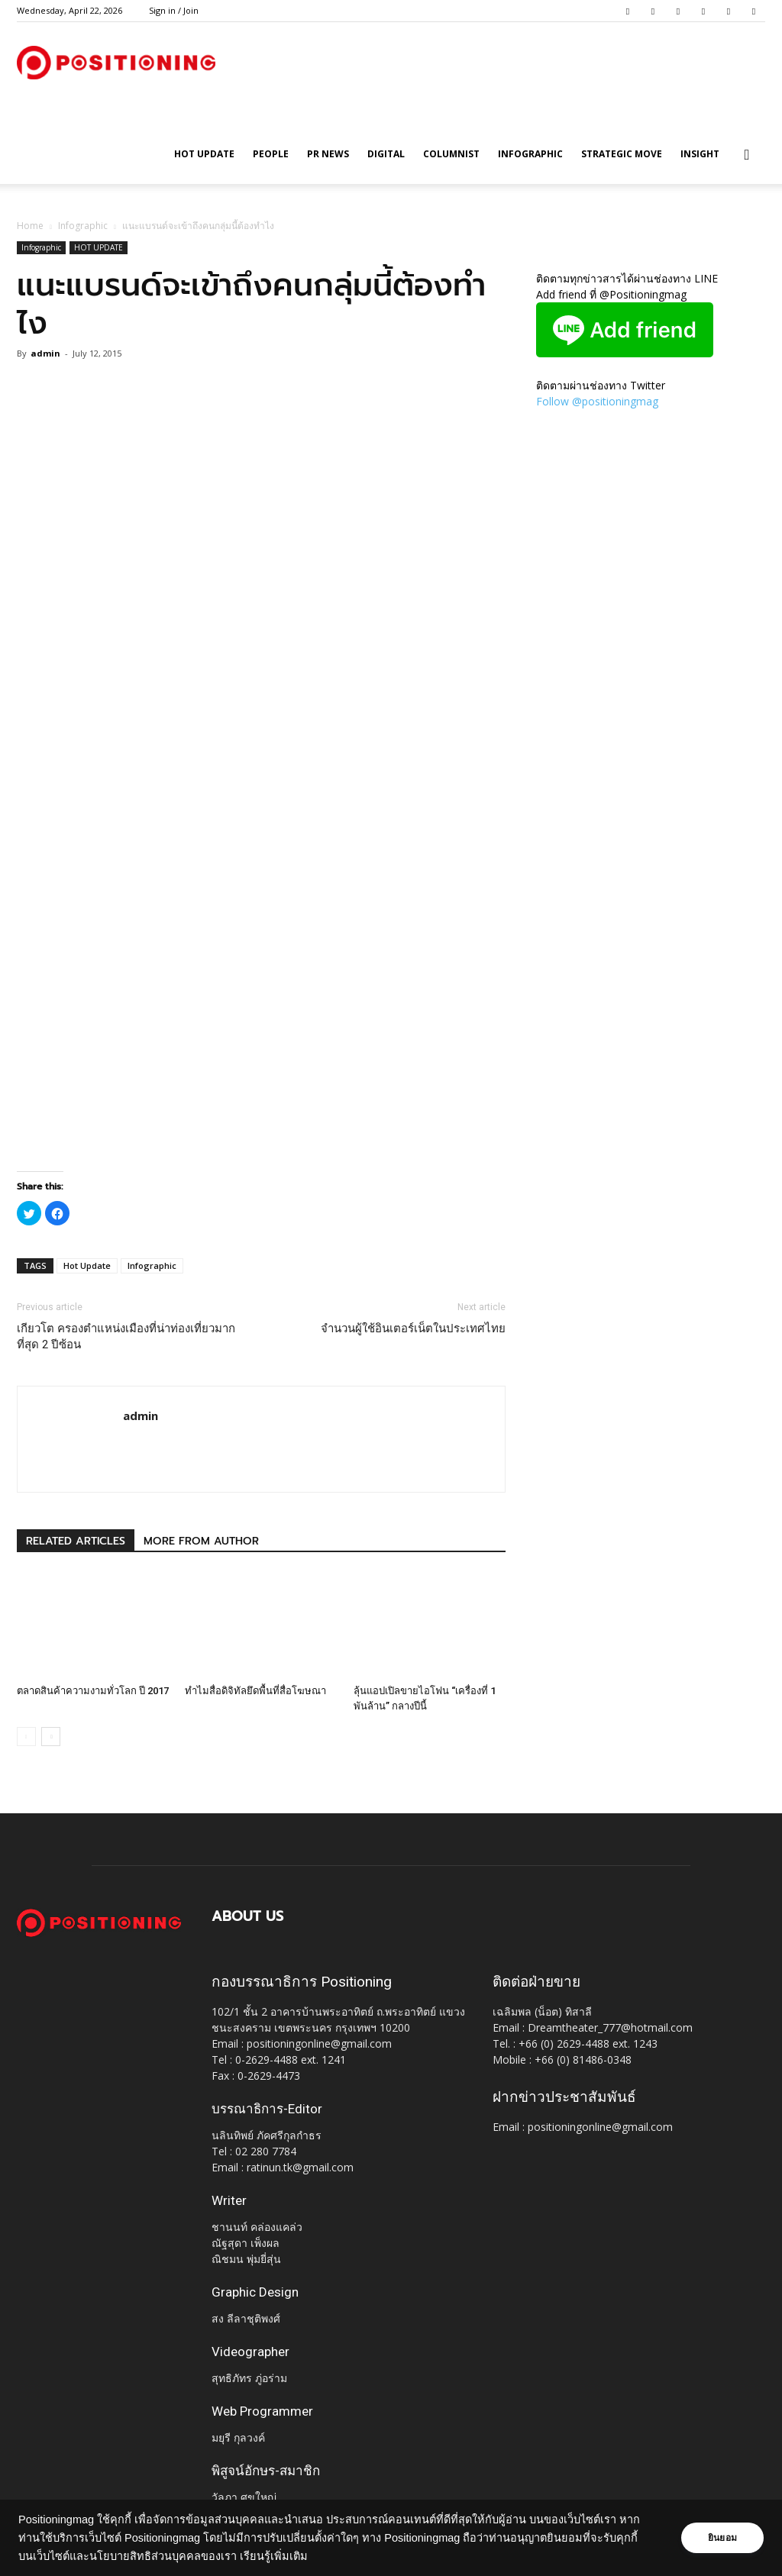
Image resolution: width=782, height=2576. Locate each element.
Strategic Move (621, 153)
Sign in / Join (174, 10)
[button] (747, 155)
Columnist (451, 153)
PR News (328, 153)
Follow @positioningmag (597, 401)
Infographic (530, 153)
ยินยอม (722, 2537)
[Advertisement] (261, 1132)
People (271, 153)
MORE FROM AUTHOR (201, 1541)
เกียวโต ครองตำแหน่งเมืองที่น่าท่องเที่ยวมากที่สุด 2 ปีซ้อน (126, 1336)
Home (30, 225)
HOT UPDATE (204, 153)
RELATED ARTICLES (75, 1541)
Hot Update (87, 1265)
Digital (386, 153)
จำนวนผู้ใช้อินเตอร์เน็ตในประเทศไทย (413, 1328)
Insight (699, 153)
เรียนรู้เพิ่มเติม (274, 2556)
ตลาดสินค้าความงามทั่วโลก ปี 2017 (93, 1690)
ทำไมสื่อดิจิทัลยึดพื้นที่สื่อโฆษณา (255, 1690)
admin (45, 353)
